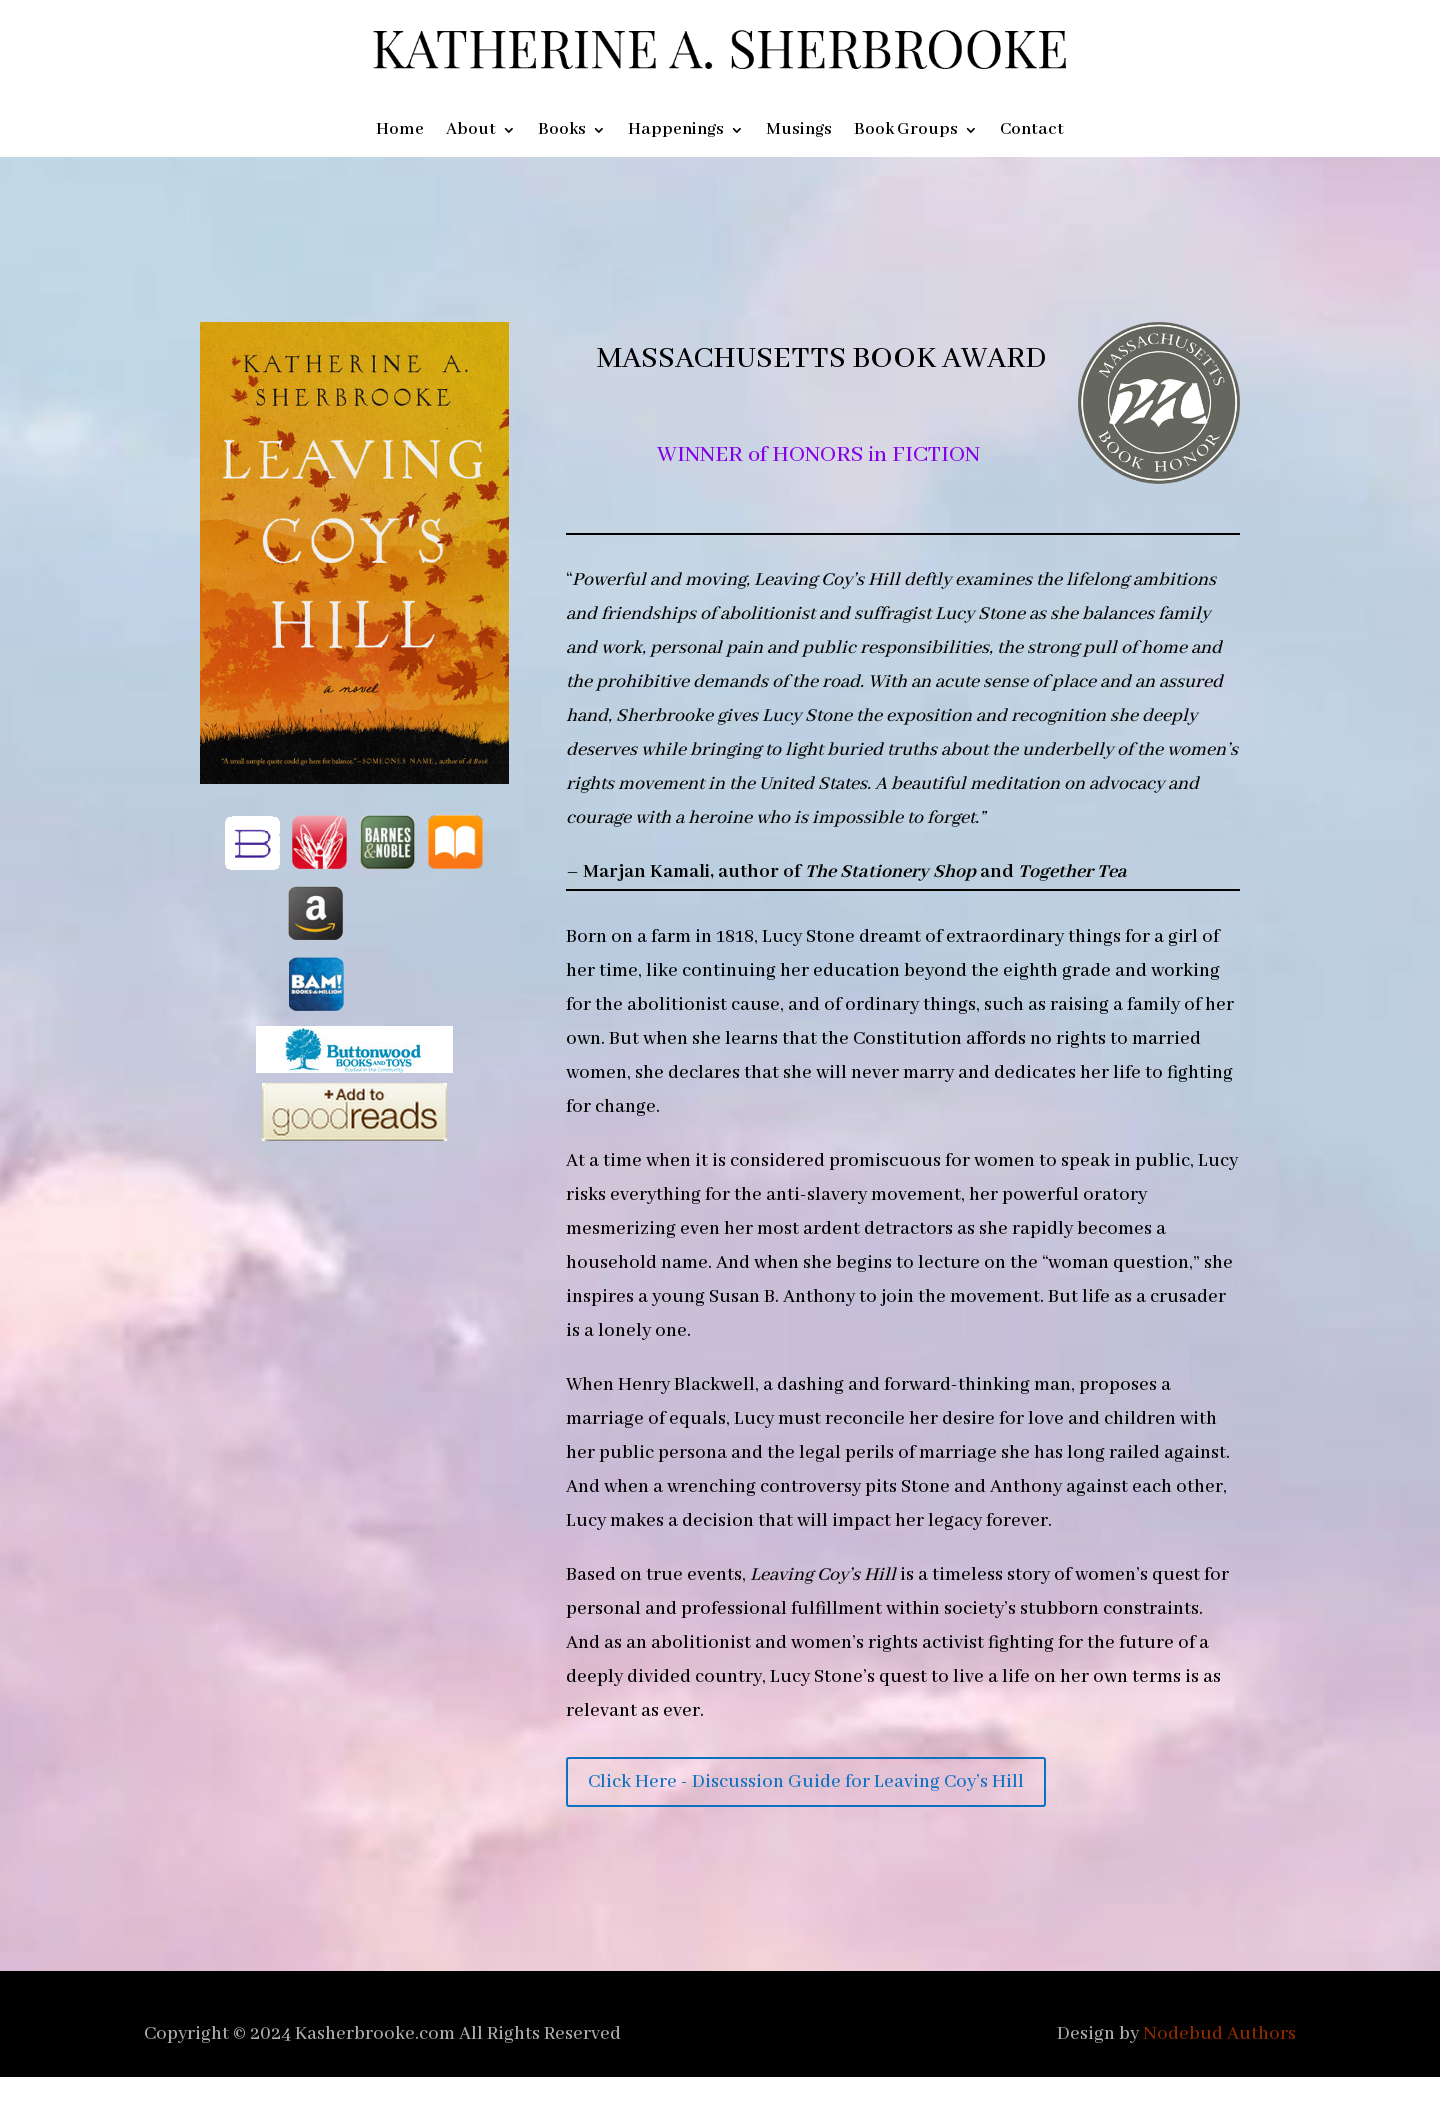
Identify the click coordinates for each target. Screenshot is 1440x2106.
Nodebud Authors (1219, 2034)
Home (400, 131)
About (471, 131)
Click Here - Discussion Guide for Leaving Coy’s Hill (806, 1782)
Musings (799, 131)
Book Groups (906, 131)
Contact (1032, 131)
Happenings (676, 131)
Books (562, 131)
